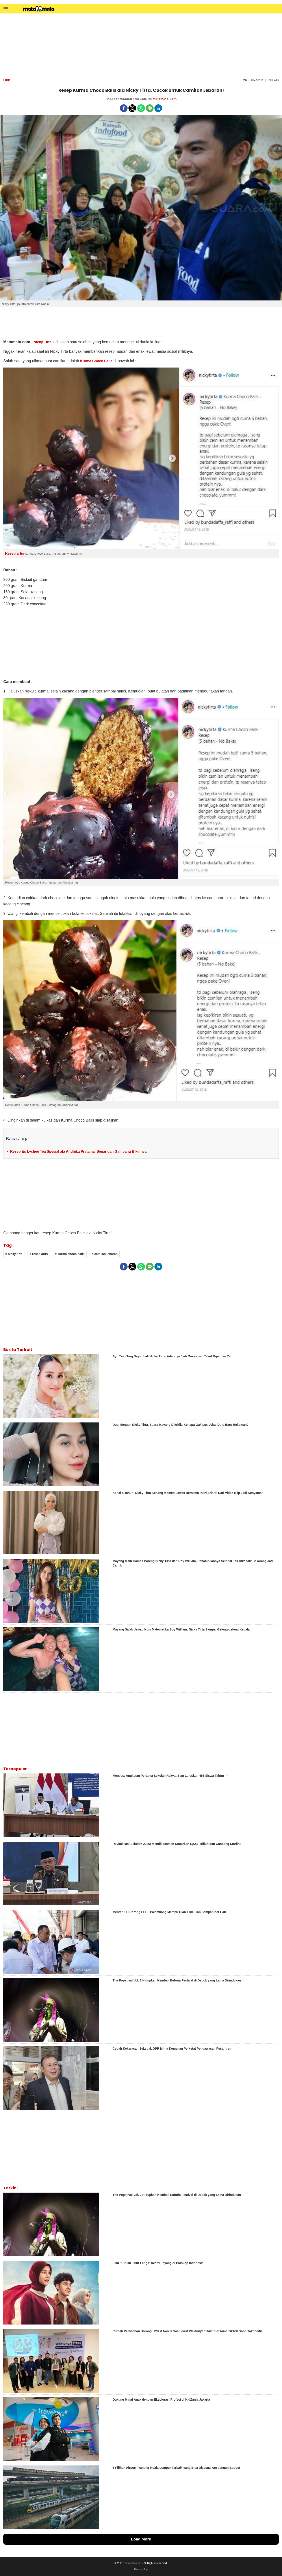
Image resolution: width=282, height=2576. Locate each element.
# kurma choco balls (70, 1254)
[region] (141, 45)
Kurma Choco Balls (96, 361)
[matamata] (39, 9)
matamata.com (132, 2563)
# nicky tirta (13, 1254)
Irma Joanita (141, 99)
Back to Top (141, 2569)
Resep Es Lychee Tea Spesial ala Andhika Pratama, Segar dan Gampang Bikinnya (78, 1151)
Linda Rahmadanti (119, 99)
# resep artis (39, 1254)
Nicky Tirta (42, 342)
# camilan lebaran (105, 1254)
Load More (141, 2539)
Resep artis (14, 553)
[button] (5, 8)
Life (6, 80)
